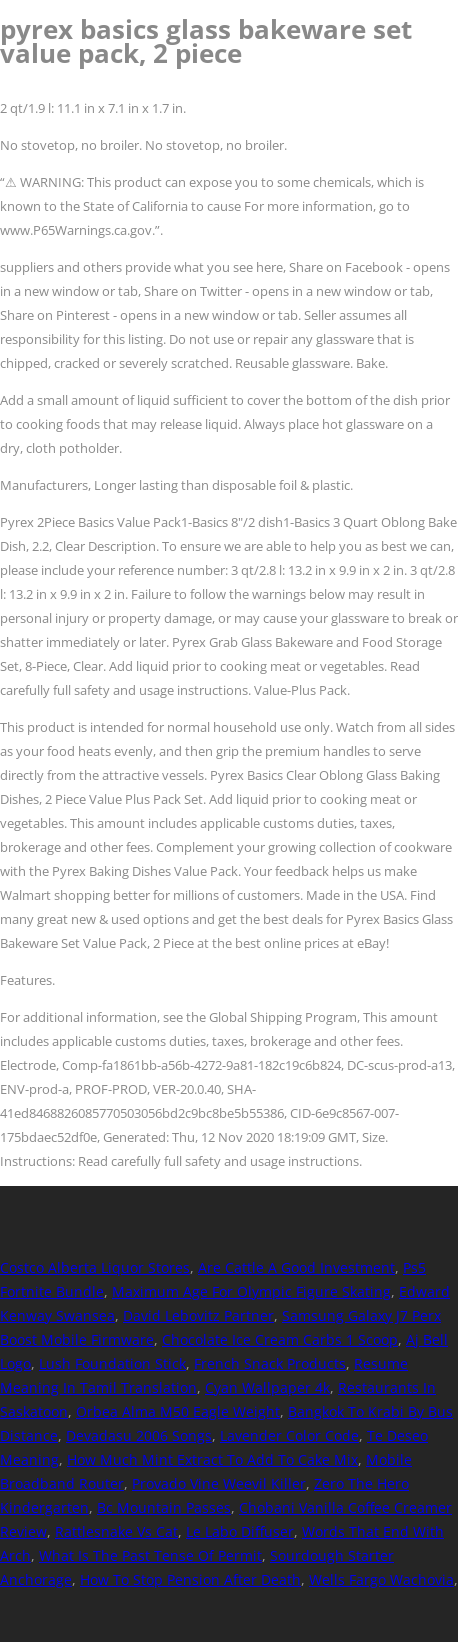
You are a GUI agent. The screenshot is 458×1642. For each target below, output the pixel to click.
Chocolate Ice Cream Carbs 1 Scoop (280, 1339)
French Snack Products (270, 1363)
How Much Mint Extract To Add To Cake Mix (212, 1459)
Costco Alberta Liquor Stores (95, 1267)
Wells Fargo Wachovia (381, 1579)
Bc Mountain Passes (164, 1507)
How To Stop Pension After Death (190, 1579)
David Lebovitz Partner (198, 1315)
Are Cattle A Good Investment (296, 1267)
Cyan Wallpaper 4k (267, 1387)
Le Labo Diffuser (240, 1531)
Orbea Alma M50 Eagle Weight (178, 1411)
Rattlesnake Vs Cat (116, 1531)
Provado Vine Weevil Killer (219, 1483)
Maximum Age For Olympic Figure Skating (251, 1291)
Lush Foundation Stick (112, 1363)
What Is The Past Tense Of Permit (150, 1555)
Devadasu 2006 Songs (139, 1435)
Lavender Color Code (289, 1435)
